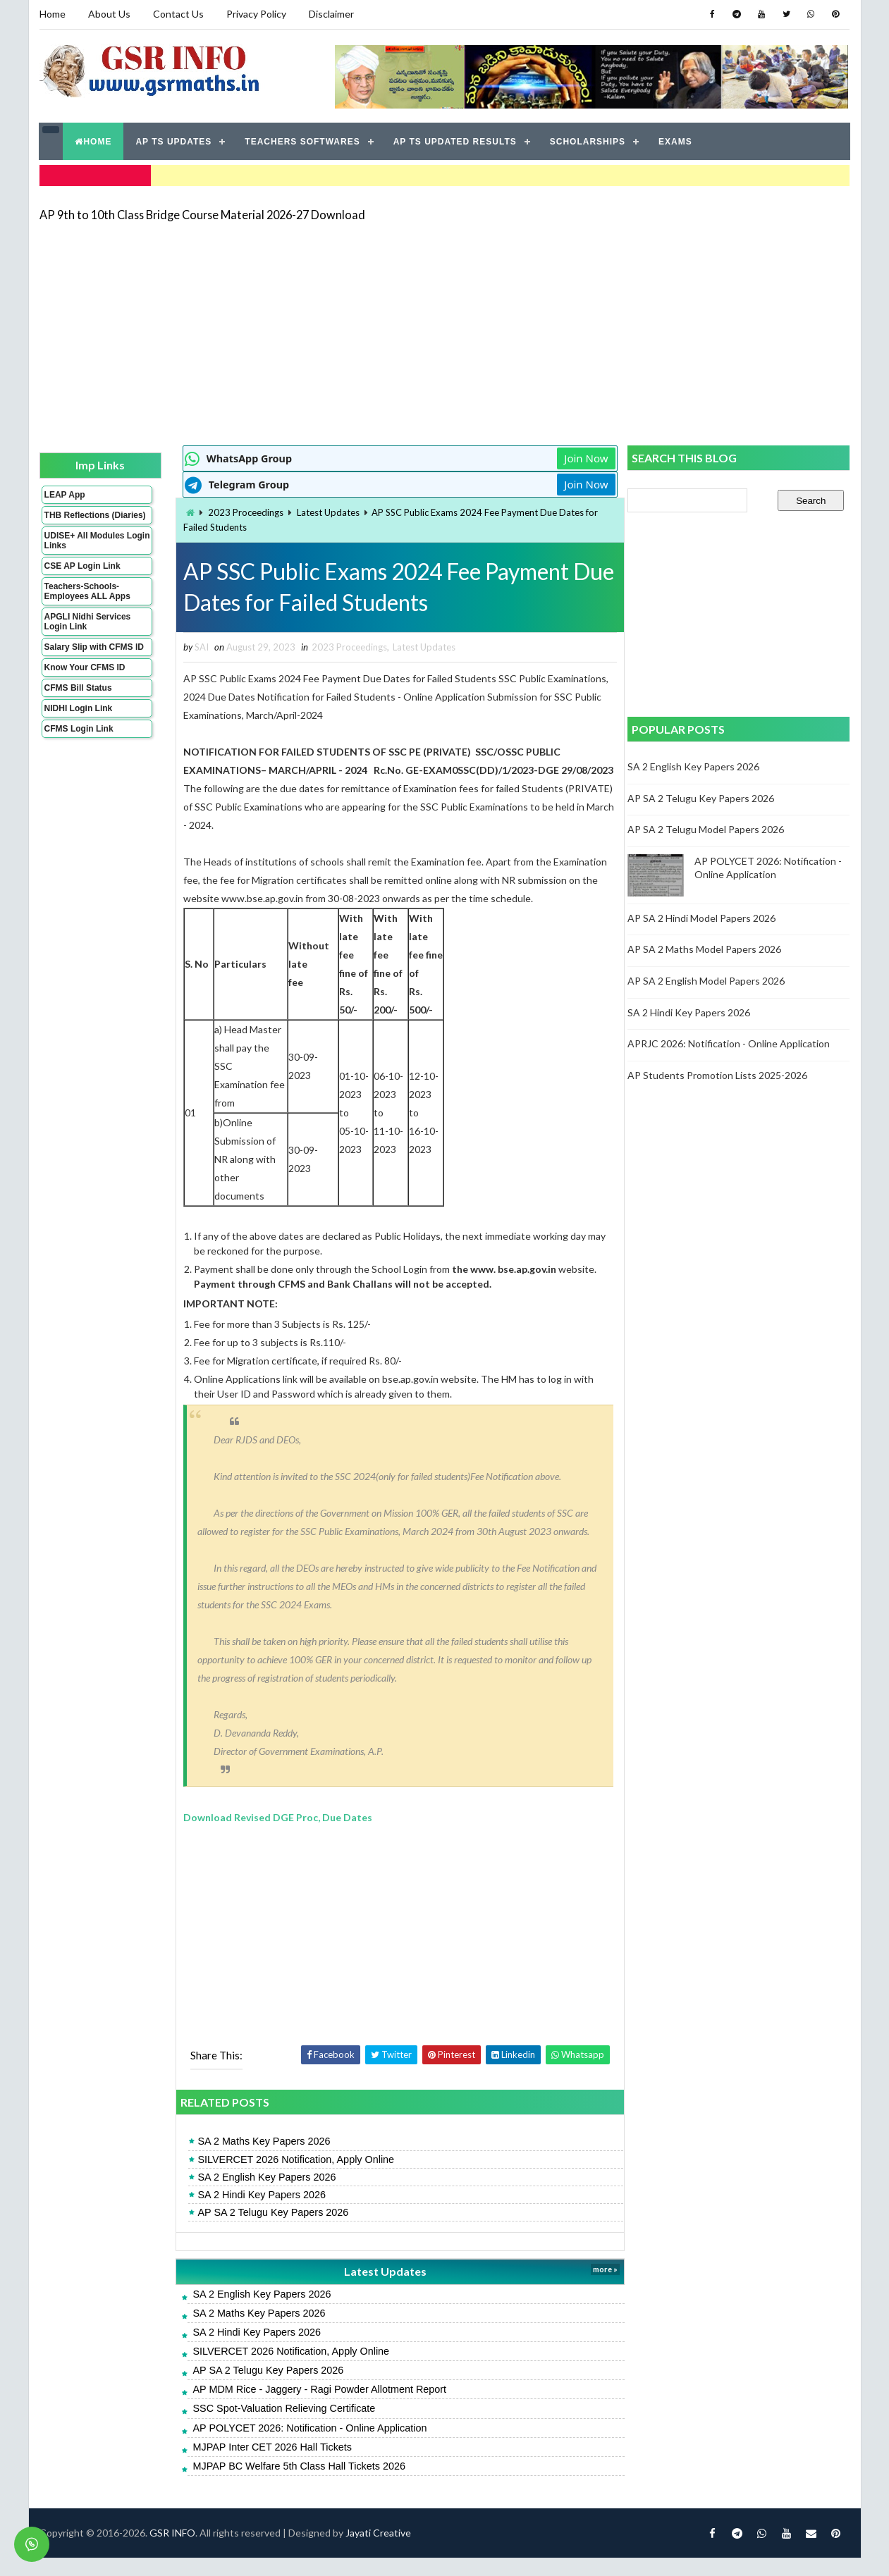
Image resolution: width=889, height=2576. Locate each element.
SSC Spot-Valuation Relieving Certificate (278, 2426)
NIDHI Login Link (78, 717)
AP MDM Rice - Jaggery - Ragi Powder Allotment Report (314, 2407)
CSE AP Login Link (82, 575)
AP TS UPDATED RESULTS (455, 141)
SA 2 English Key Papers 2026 (261, 2195)
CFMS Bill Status (78, 697)
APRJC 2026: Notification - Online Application (729, 1043)
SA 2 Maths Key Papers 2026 (258, 2159)
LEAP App (64, 494)
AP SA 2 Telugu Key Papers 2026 (267, 2230)
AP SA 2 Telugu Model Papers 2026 (706, 829)
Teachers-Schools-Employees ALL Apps (87, 600)
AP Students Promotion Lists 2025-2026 (718, 1074)
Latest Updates (322, 512)
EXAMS (675, 141)
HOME (93, 141)
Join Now (577, 458)
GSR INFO (172, 2551)
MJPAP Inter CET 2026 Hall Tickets (266, 2465)
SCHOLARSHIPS (587, 141)
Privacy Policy (256, 14)
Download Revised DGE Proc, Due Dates (272, 1836)
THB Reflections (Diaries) (77, 519)
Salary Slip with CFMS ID (94, 656)
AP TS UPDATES (174, 141)
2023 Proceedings (240, 512)
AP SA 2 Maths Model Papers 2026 (705, 949)
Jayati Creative (378, 2551)
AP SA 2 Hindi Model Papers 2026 (702, 918)
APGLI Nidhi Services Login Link (87, 631)
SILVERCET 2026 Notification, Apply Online (290, 2177)
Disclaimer (331, 14)
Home (52, 14)
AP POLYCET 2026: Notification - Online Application (304, 2446)
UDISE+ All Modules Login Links (84, 550)
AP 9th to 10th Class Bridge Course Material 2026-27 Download (202, 214)
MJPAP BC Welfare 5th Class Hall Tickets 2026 (293, 2484)
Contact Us (178, 14)
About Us (109, 14)
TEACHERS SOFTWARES (302, 141)
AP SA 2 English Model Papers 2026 (706, 981)
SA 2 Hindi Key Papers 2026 (256, 2213)
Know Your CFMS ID (84, 677)
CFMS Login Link (79, 738)
